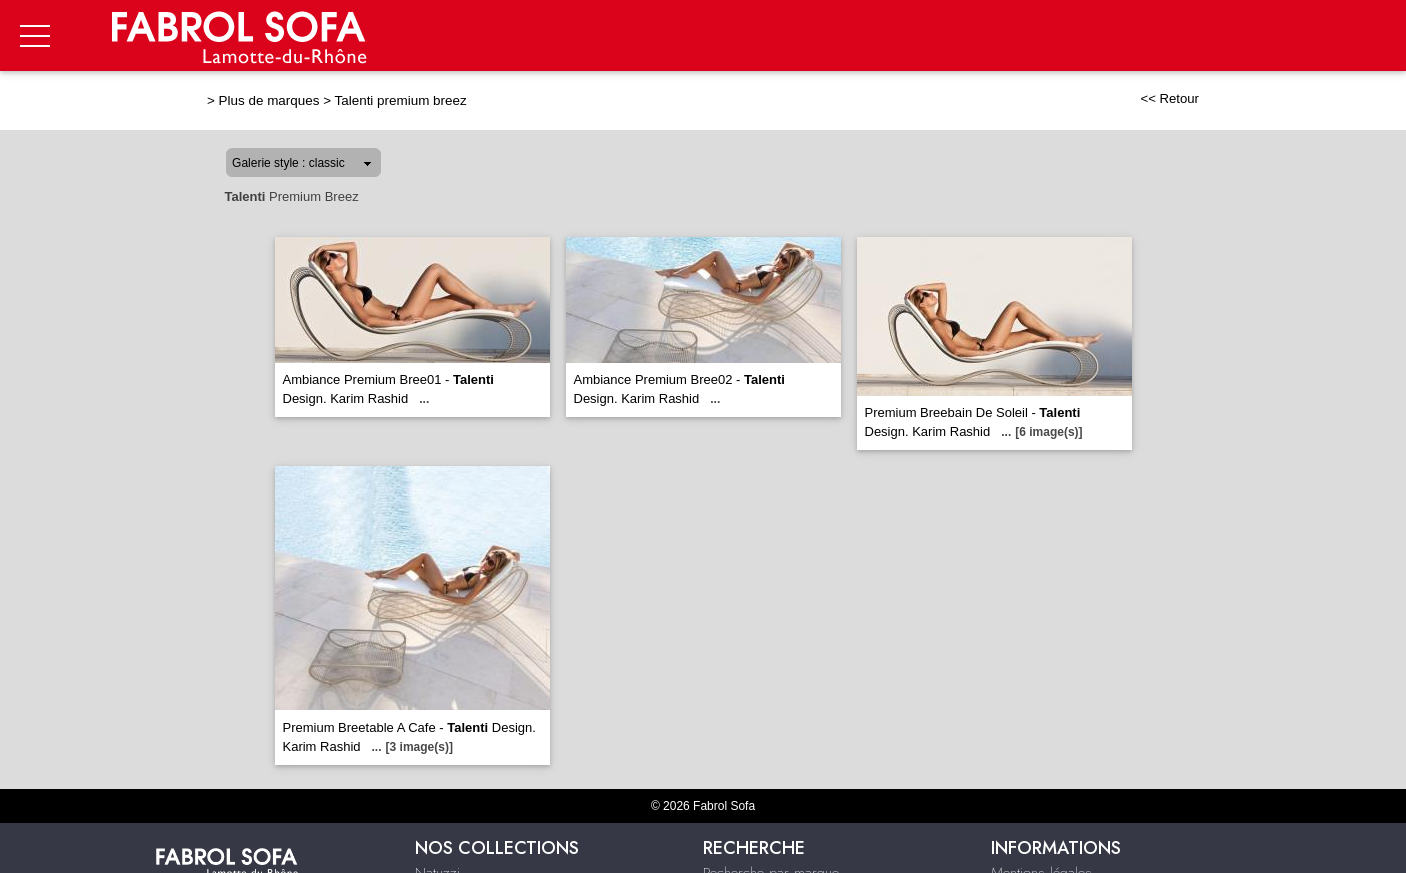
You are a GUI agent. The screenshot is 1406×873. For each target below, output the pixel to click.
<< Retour (1169, 98)
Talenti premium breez (401, 100)
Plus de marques (269, 100)
